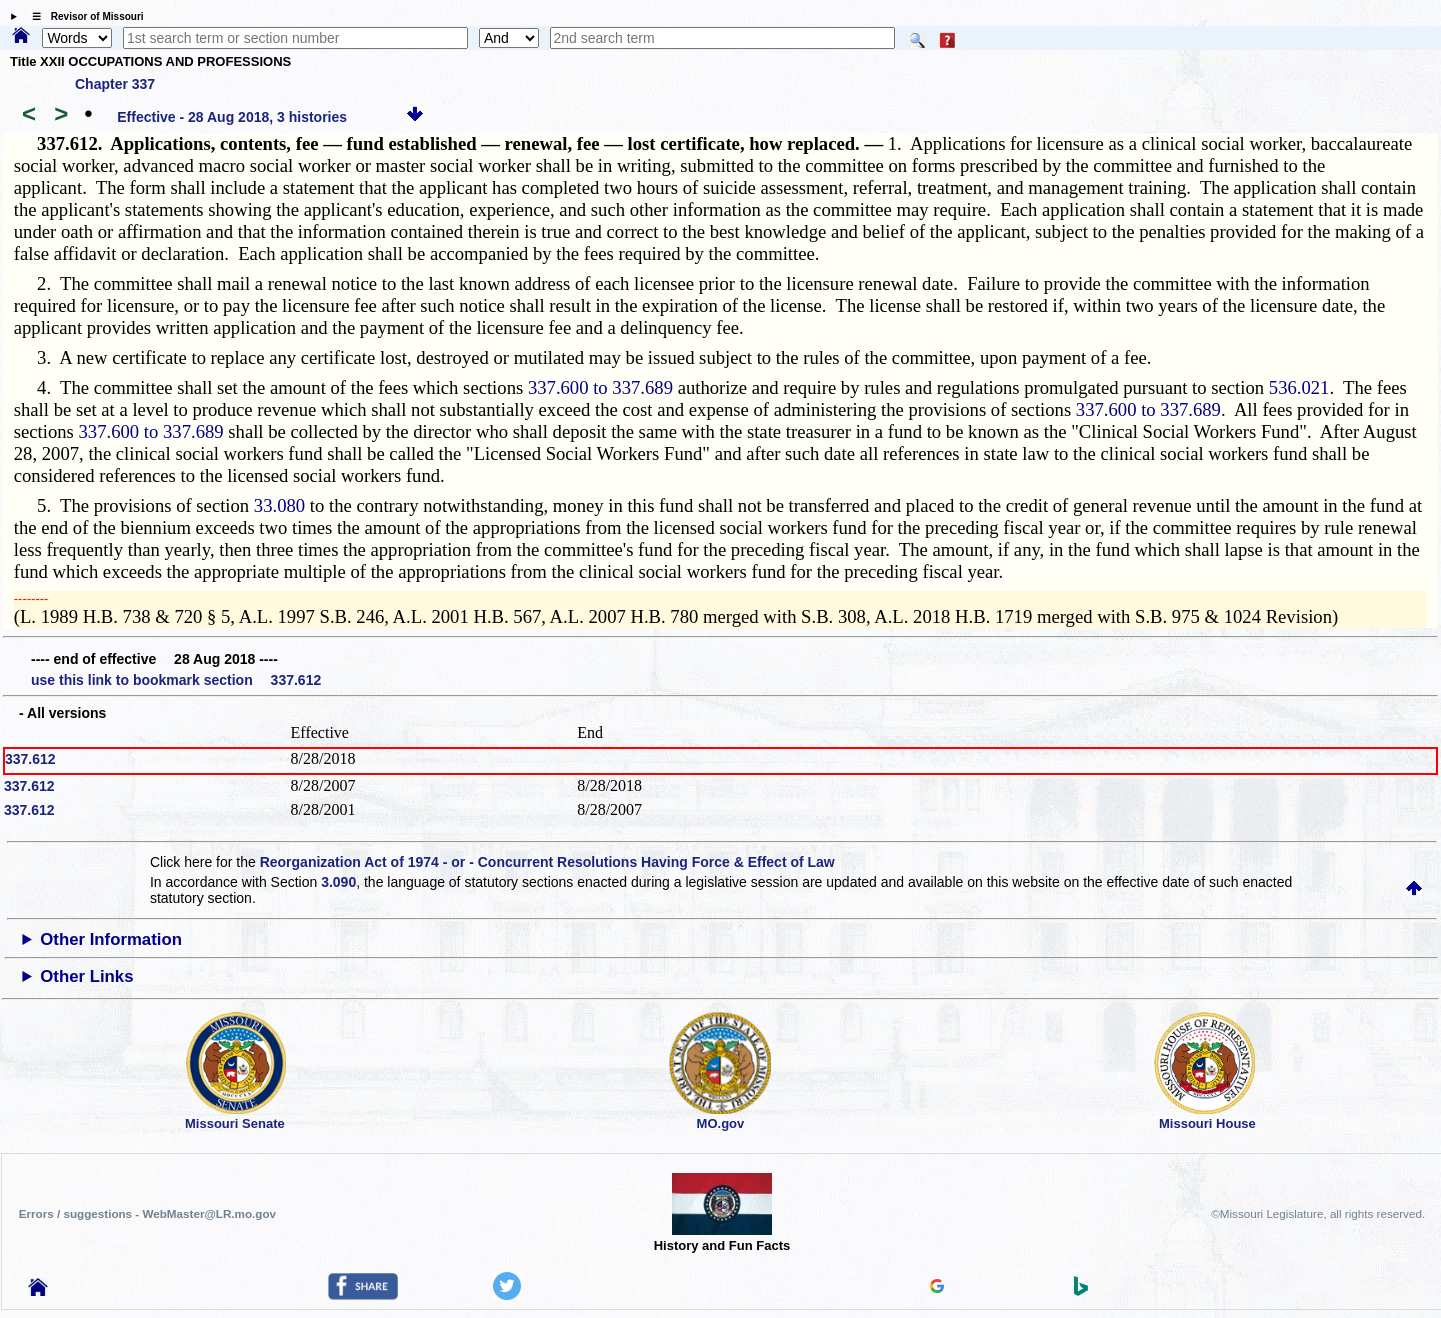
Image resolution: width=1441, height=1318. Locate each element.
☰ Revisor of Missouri (83, 16)
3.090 (338, 882)
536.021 (1299, 387)
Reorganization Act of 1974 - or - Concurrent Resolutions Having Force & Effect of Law (547, 862)
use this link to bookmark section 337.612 (176, 680)
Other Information (111, 939)
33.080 (279, 505)
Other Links (86, 976)
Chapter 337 (115, 84)
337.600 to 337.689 (600, 387)
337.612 (30, 759)
